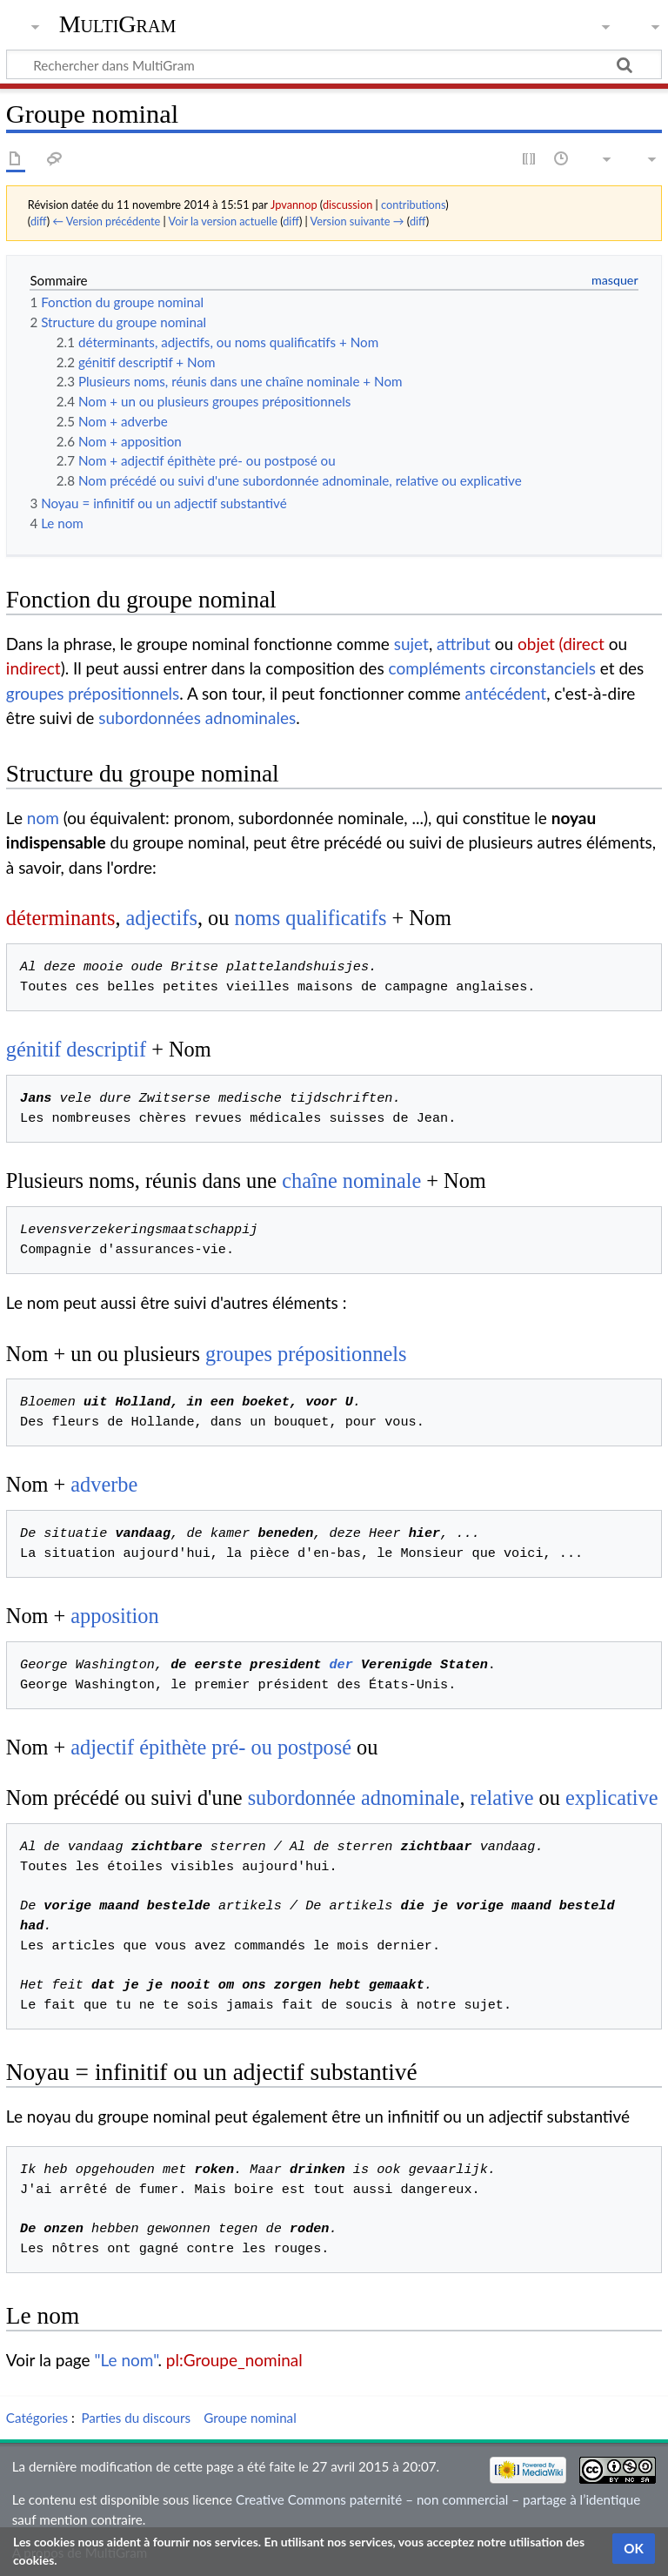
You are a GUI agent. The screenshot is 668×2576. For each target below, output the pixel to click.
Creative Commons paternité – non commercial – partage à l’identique (438, 2499)
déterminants (61, 917)
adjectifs (161, 917)
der (340, 1665)
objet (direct (561, 644)
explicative (611, 1797)
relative (502, 1797)
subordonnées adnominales (197, 718)
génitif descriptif (76, 1049)
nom (43, 818)
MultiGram (118, 23)
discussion (347, 204)
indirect (33, 668)
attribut (464, 644)
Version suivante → (357, 221)
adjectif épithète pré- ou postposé (210, 1747)
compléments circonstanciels (492, 668)
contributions (413, 204)
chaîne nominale (351, 1180)
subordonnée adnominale (354, 1797)
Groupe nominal (250, 2417)
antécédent (506, 693)
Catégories (37, 2417)
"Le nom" (126, 2360)
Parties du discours (135, 2417)
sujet (411, 644)
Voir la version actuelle (222, 221)
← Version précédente (106, 221)
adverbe (103, 1484)
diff (38, 221)
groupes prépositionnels (92, 693)
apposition (114, 1615)
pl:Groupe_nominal (234, 2360)
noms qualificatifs (310, 917)
